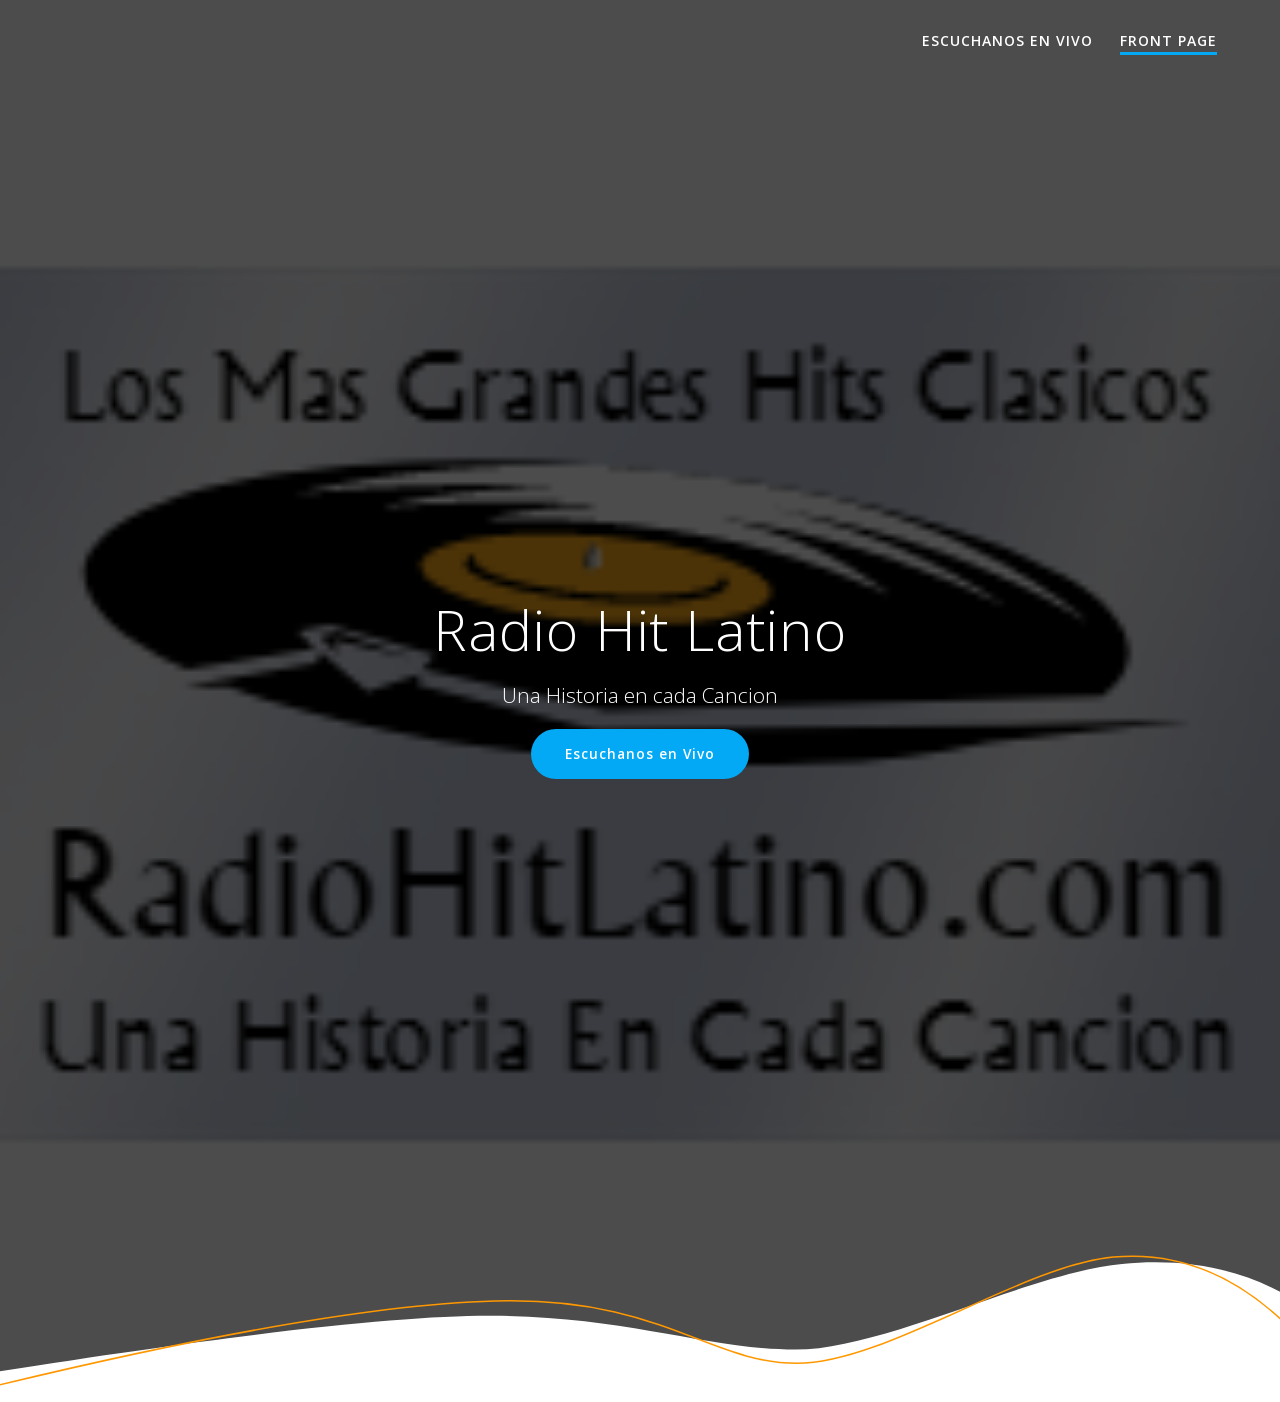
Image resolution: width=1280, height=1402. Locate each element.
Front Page (1168, 40)
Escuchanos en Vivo (1007, 40)
